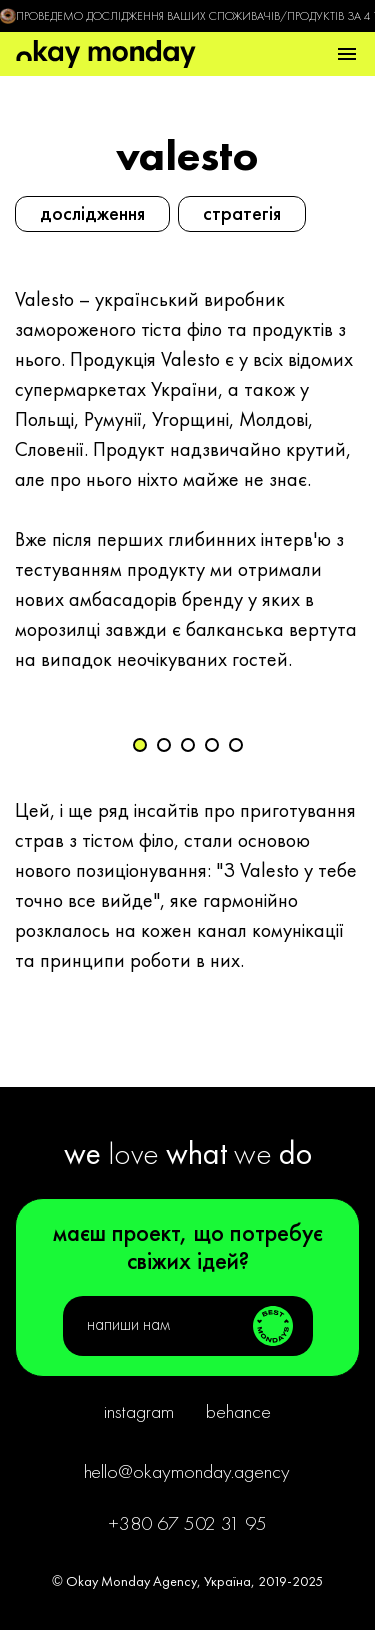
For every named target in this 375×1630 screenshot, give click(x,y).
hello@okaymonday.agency (187, 1471)
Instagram (139, 1411)
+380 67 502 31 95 (187, 1523)
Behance (238, 1411)
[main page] (106, 54)
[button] (347, 54)
